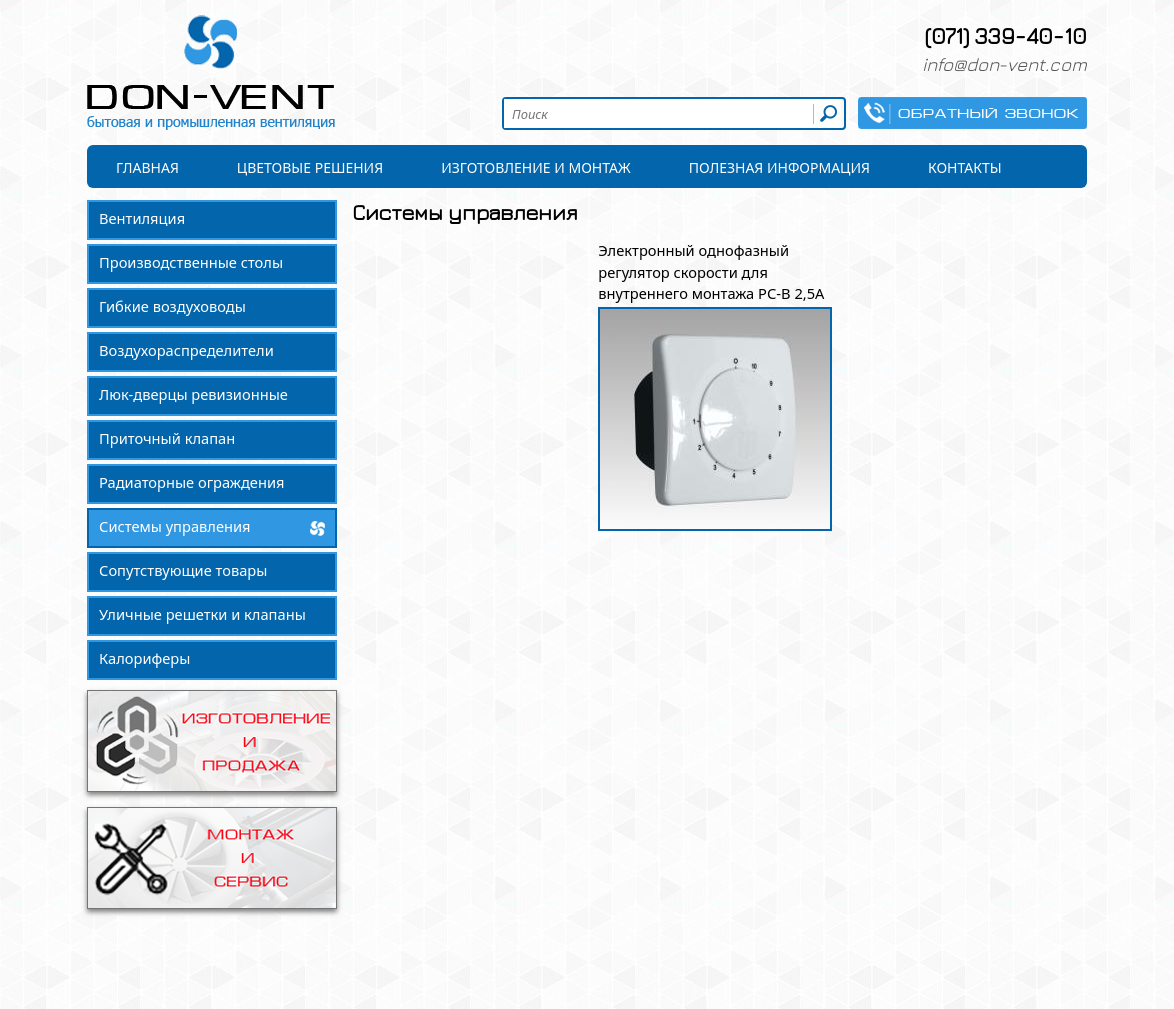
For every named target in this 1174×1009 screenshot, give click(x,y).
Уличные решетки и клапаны (202, 614)
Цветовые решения (310, 167)
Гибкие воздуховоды (172, 306)
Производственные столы (191, 262)
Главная (147, 167)
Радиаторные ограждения (192, 482)
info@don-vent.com (1004, 64)
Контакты (965, 167)
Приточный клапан (167, 438)
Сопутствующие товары (183, 570)
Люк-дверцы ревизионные (193, 394)
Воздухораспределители (186, 350)
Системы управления (175, 526)
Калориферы (144, 658)
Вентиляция (142, 218)
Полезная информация (779, 167)
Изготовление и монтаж (536, 167)
